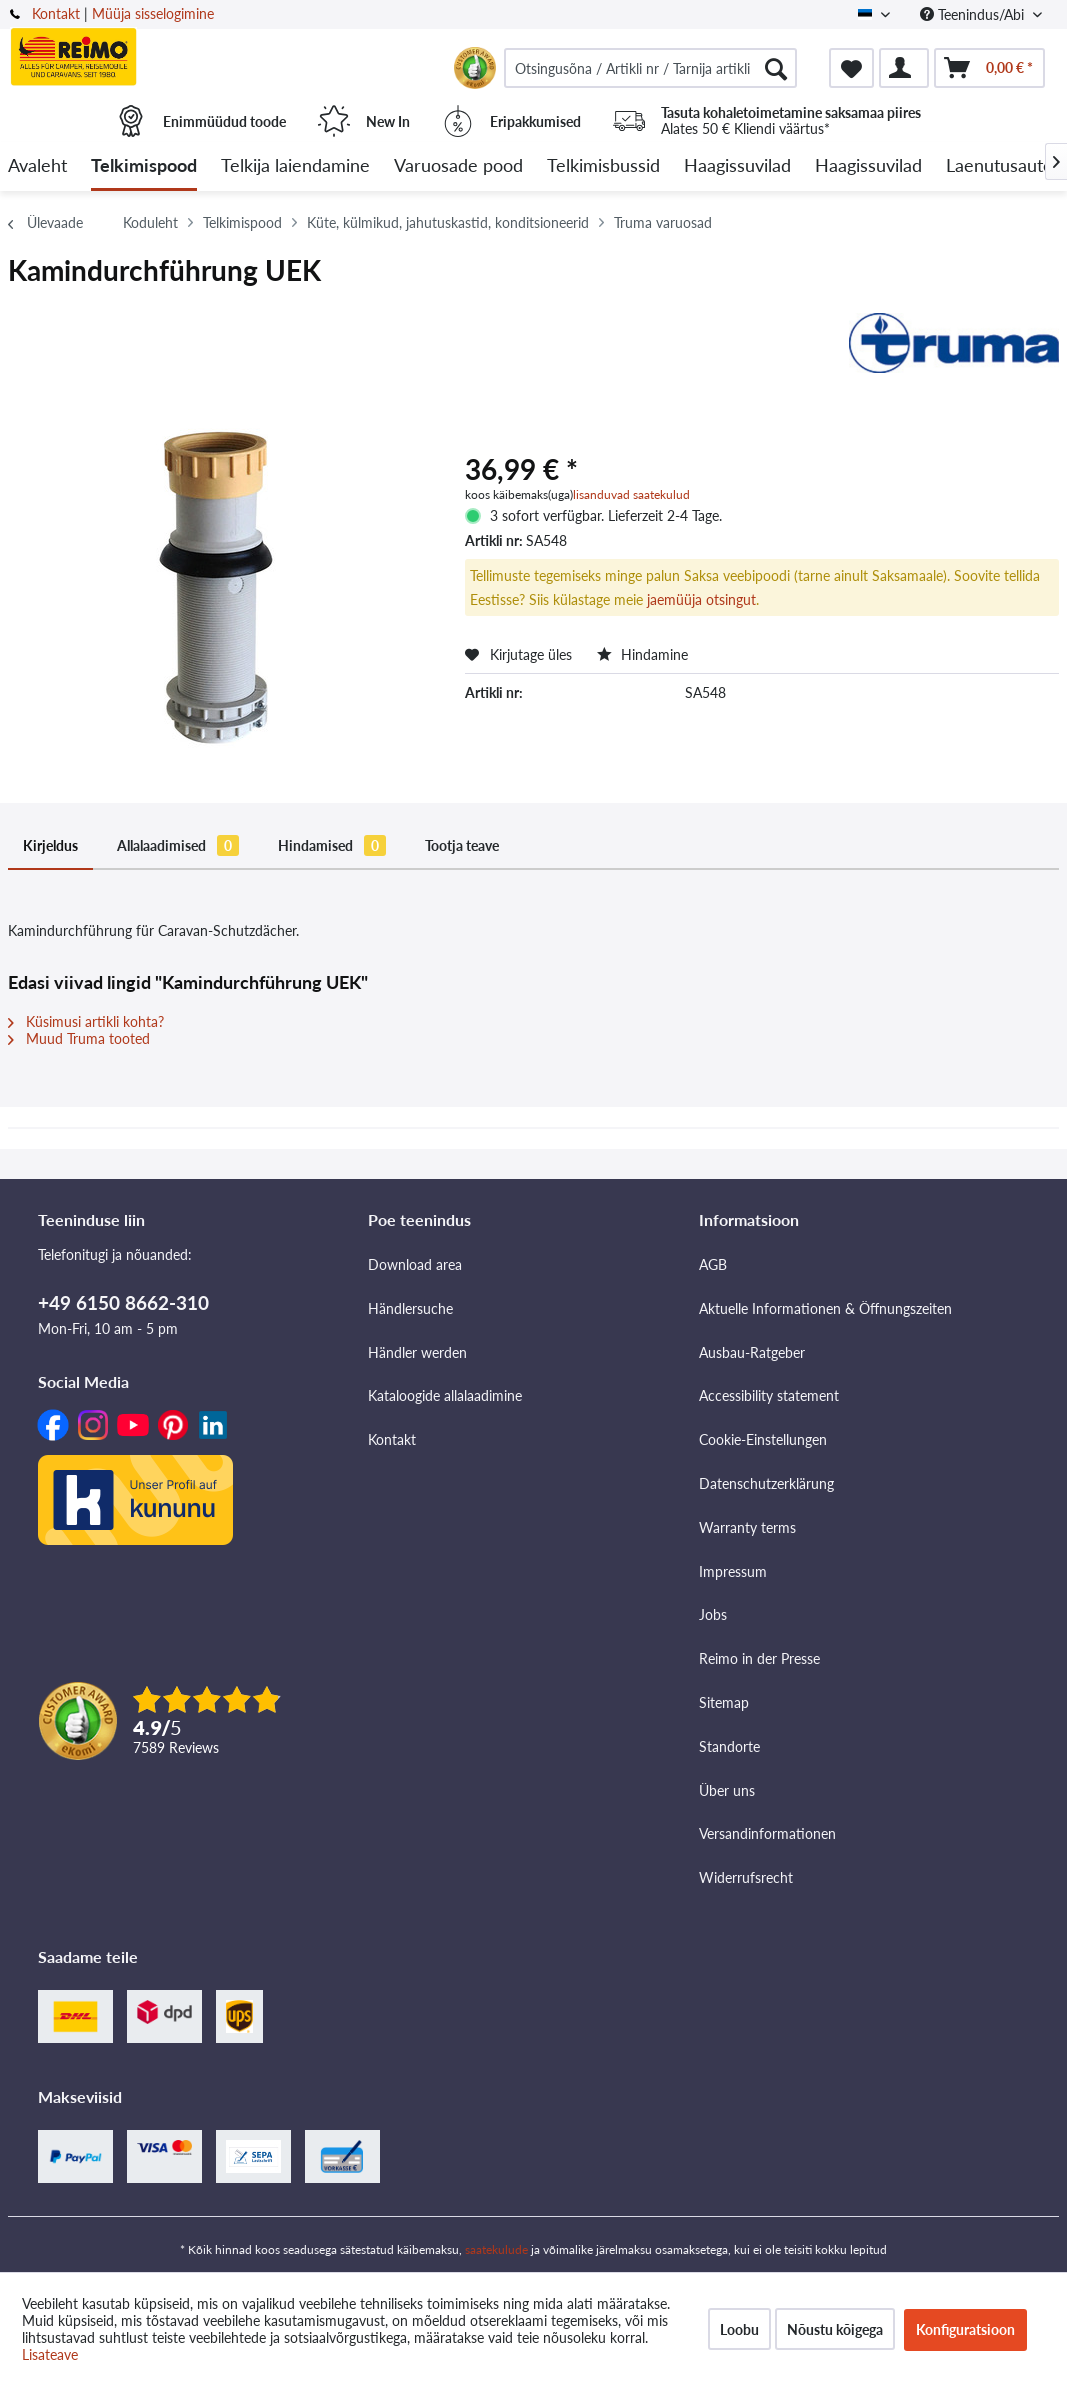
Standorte (729, 1746)
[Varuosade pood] (458, 166)
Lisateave (50, 2354)
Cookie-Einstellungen (763, 1439)
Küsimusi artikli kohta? (86, 1021)
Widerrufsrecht (746, 1877)
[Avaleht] (37, 166)
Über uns (727, 1790)
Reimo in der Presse (759, 1658)
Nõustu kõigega (835, 2329)
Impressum (733, 1571)
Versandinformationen (767, 1833)
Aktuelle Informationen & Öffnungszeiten (825, 1308)
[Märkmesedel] (851, 68)
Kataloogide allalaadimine (445, 1395)
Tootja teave (462, 845)
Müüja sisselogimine (153, 13)
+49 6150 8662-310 (123, 1302)
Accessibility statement (769, 1395)
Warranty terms (747, 1527)
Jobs (713, 1614)
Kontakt (56, 13)
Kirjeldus (50, 845)
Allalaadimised (178, 845)
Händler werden (417, 1352)
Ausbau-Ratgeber (752, 1352)
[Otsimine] (776, 68)
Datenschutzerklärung (766, 1483)
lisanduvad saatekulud (631, 494)
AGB (713, 1264)
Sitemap (724, 1702)
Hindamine (642, 654)
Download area (415, 1264)
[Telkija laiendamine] (295, 166)
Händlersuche (410, 1308)
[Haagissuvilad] (737, 166)
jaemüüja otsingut (701, 599)
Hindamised (332, 845)
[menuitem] (650, 68)
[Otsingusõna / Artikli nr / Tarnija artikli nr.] (650, 68)
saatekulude (496, 2249)
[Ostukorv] (989, 68)
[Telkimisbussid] (603, 166)
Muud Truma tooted (79, 1038)
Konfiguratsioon (965, 2329)
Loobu (739, 2329)
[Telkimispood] (144, 166)
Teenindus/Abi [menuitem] (974, 14)
